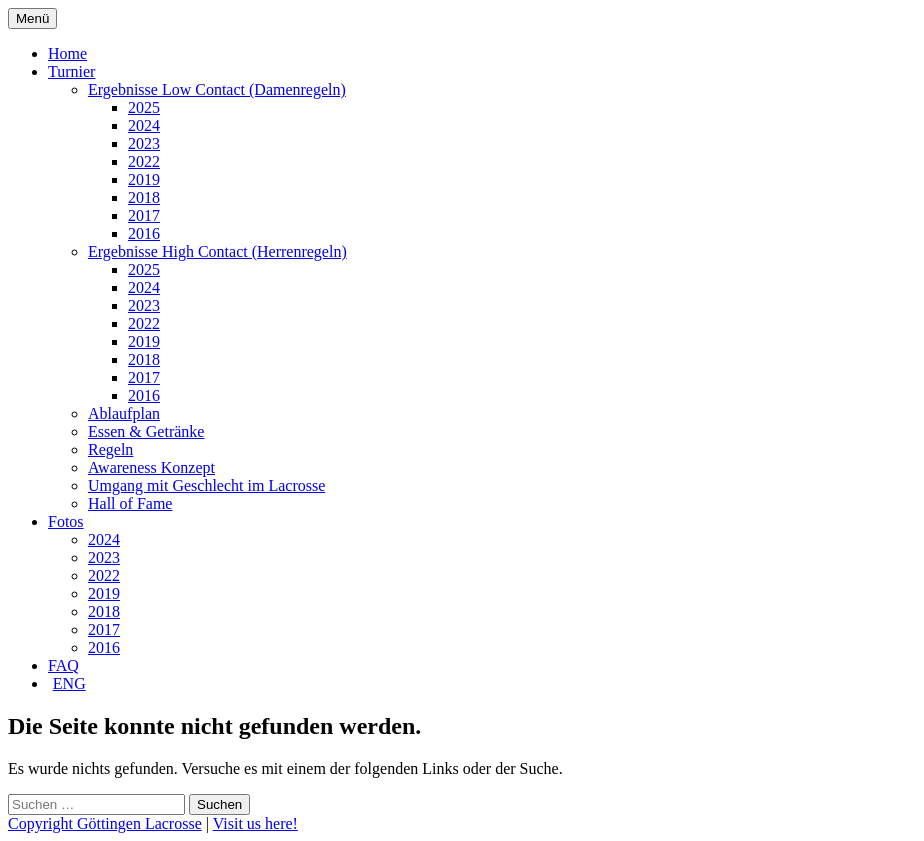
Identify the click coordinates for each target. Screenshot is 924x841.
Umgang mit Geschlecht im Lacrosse (206, 485)
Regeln (110, 449)
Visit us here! (255, 823)
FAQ (63, 665)
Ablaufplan (124, 413)
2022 (144, 161)
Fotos (66, 521)
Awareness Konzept (151, 467)
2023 (144, 143)
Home (67, 53)
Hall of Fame (130, 503)
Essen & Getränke (146, 431)
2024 (144, 125)
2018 (144, 197)
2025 (144, 107)
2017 (144, 215)
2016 (144, 233)
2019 (144, 179)
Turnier (71, 71)
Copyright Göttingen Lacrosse (105, 823)
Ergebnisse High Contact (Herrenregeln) (217, 251)
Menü (32, 18)
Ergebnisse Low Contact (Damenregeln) (217, 89)
